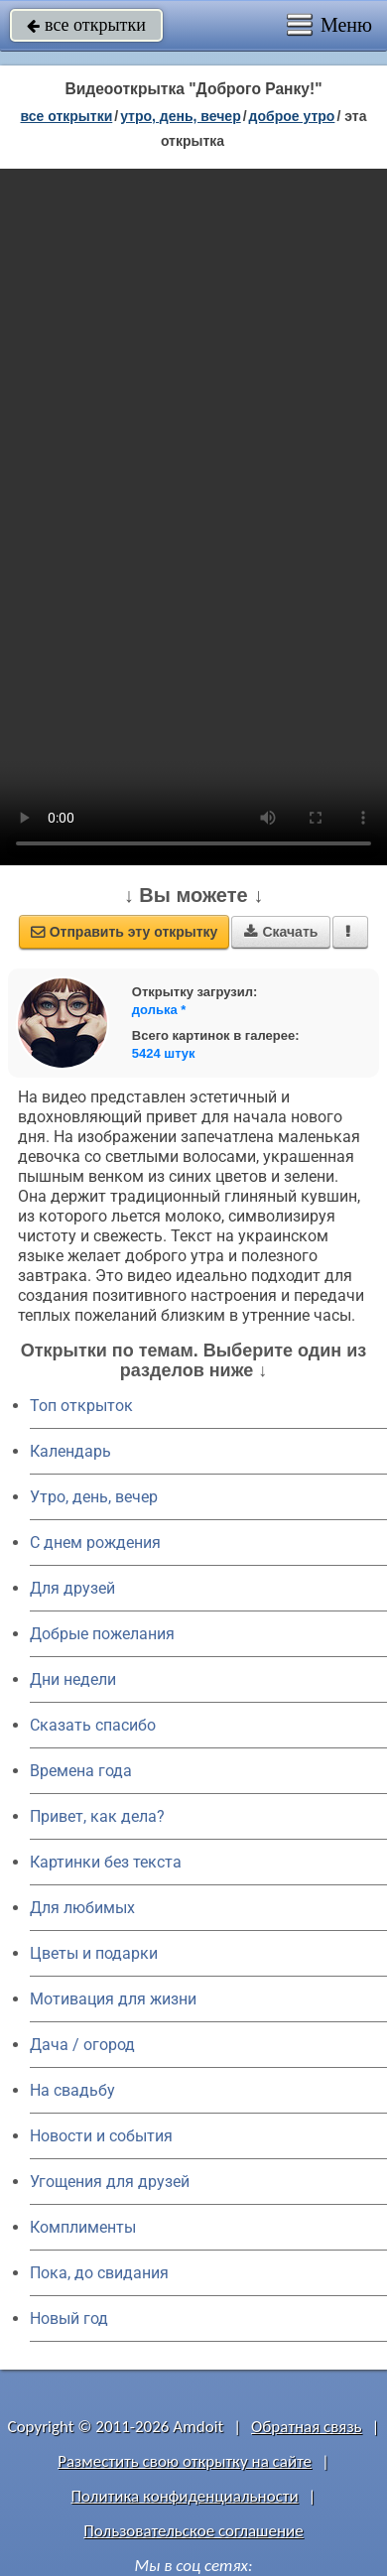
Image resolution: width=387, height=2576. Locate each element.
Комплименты (83, 2227)
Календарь (70, 1451)
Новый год (69, 2318)
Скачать (281, 932)
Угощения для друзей (110, 2181)
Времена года (81, 1770)
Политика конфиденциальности (185, 2496)
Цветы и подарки (94, 1953)
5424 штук (163, 1053)
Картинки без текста (106, 1862)
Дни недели (73, 1679)
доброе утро (292, 116)
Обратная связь (306, 2426)
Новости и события (101, 2135)
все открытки (86, 25)
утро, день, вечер (180, 116)
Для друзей (72, 1588)
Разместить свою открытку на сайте (185, 2461)
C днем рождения (95, 1542)
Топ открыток (81, 1405)
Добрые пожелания (102, 1633)
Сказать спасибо (93, 1725)
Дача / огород (82, 2044)
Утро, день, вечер (94, 1496)
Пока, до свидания (99, 2272)
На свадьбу (72, 2090)
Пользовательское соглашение (193, 2530)
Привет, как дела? (97, 1816)
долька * (159, 1009)
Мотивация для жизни (113, 1999)
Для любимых (82, 1907)
